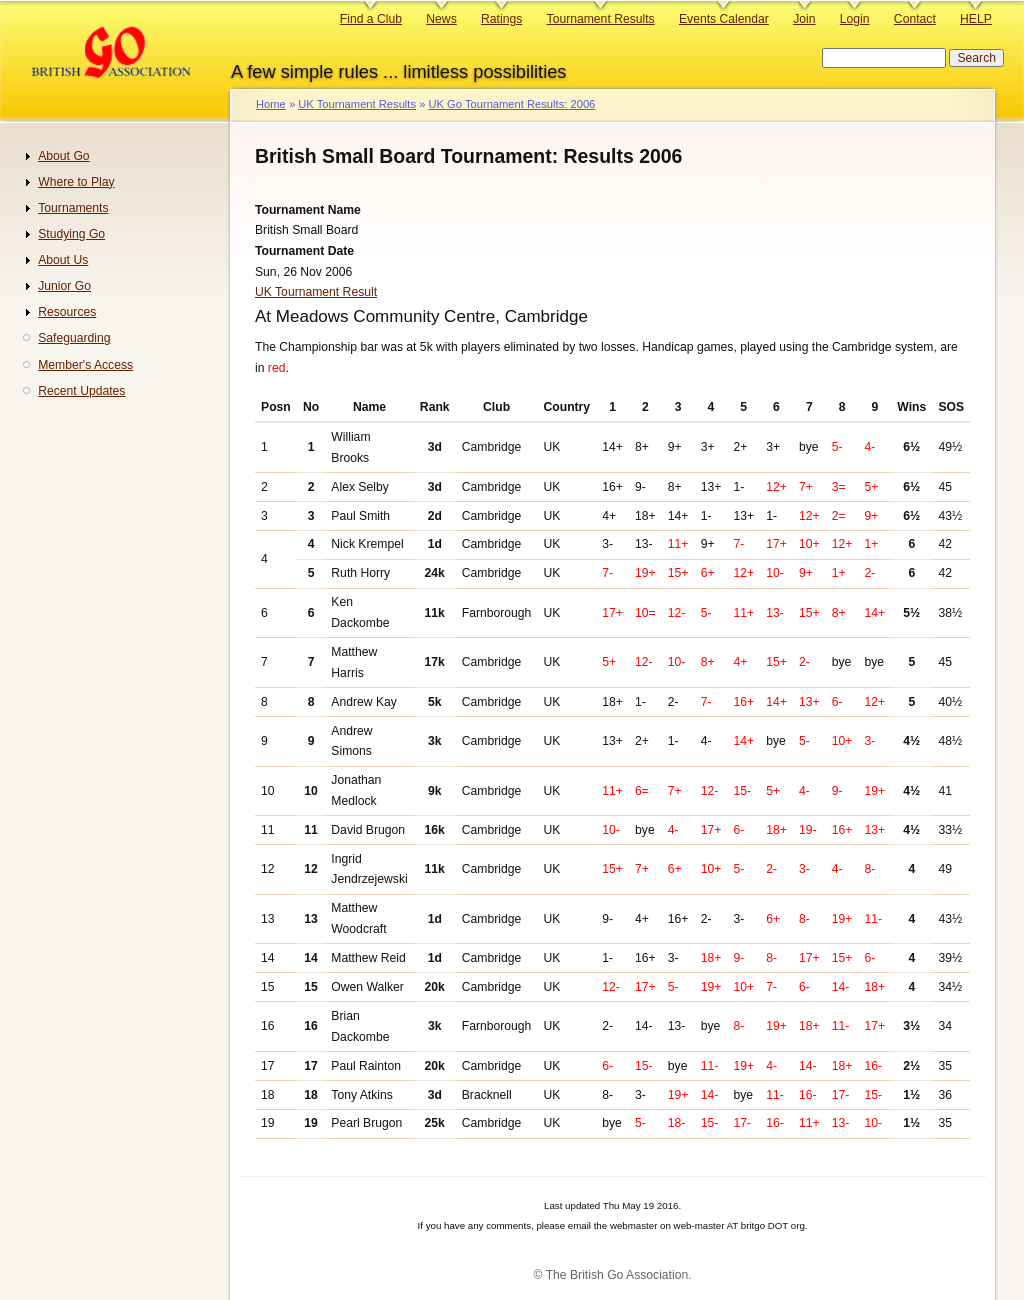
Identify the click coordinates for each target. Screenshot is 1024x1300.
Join (804, 19)
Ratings (501, 19)
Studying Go (71, 234)
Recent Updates (81, 391)
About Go (63, 156)
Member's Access (85, 365)
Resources (67, 312)
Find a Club (371, 19)
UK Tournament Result (316, 292)
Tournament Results (601, 19)
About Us (63, 260)
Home (271, 104)
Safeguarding (74, 338)
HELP (976, 19)
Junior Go (64, 286)
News (441, 19)
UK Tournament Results (357, 104)
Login (855, 19)
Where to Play (76, 182)
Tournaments (73, 208)
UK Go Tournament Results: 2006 (511, 104)
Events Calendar (724, 19)
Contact (915, 19)
